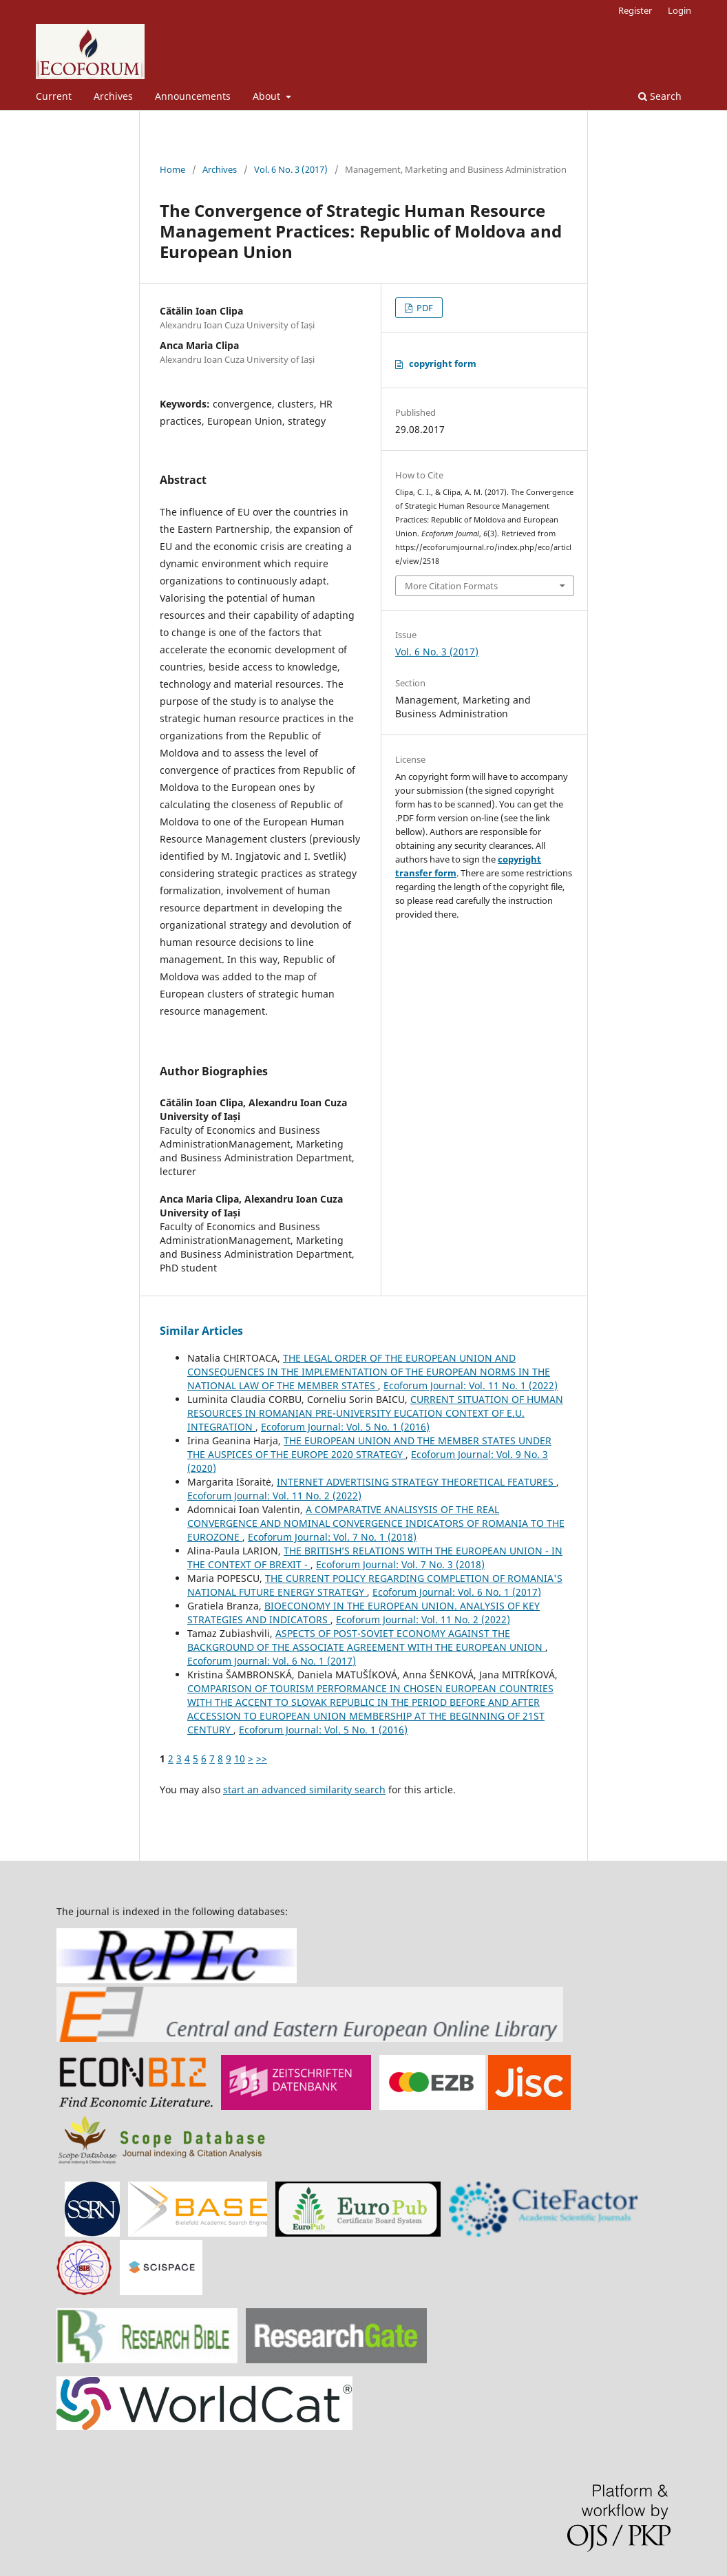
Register (635, 10)
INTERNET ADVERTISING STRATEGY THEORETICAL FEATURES (416, 1481)
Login (679, 10)
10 (239, 1758)
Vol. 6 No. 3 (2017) (291, 169)
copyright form (442, 363)
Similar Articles (201, 1330)
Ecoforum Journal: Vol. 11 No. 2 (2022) (274, 1495)
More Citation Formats (451, 586)
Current (54, 96)
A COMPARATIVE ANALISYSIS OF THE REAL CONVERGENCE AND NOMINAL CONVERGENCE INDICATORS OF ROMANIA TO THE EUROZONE (376, 1523)
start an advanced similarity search (304, 1789)
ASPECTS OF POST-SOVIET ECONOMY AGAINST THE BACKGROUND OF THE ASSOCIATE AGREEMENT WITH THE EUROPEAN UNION (366, 1640)
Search (660, 96)
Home (172, 169)
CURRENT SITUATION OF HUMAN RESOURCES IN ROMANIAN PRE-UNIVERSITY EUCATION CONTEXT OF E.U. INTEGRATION (375, 1413)
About (268, 96)
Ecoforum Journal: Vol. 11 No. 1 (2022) (470, 1385)
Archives (113, 96)
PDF (423, 308)
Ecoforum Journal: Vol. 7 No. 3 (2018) (400, 1564)
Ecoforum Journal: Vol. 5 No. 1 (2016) (345, 1426)
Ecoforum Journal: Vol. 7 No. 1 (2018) (332, 1536)
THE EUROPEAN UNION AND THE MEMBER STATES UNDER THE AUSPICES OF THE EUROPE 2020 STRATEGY (369, 1447)
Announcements (193, 96)
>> (261, 1758)
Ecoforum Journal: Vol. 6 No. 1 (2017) (456, 1591)
